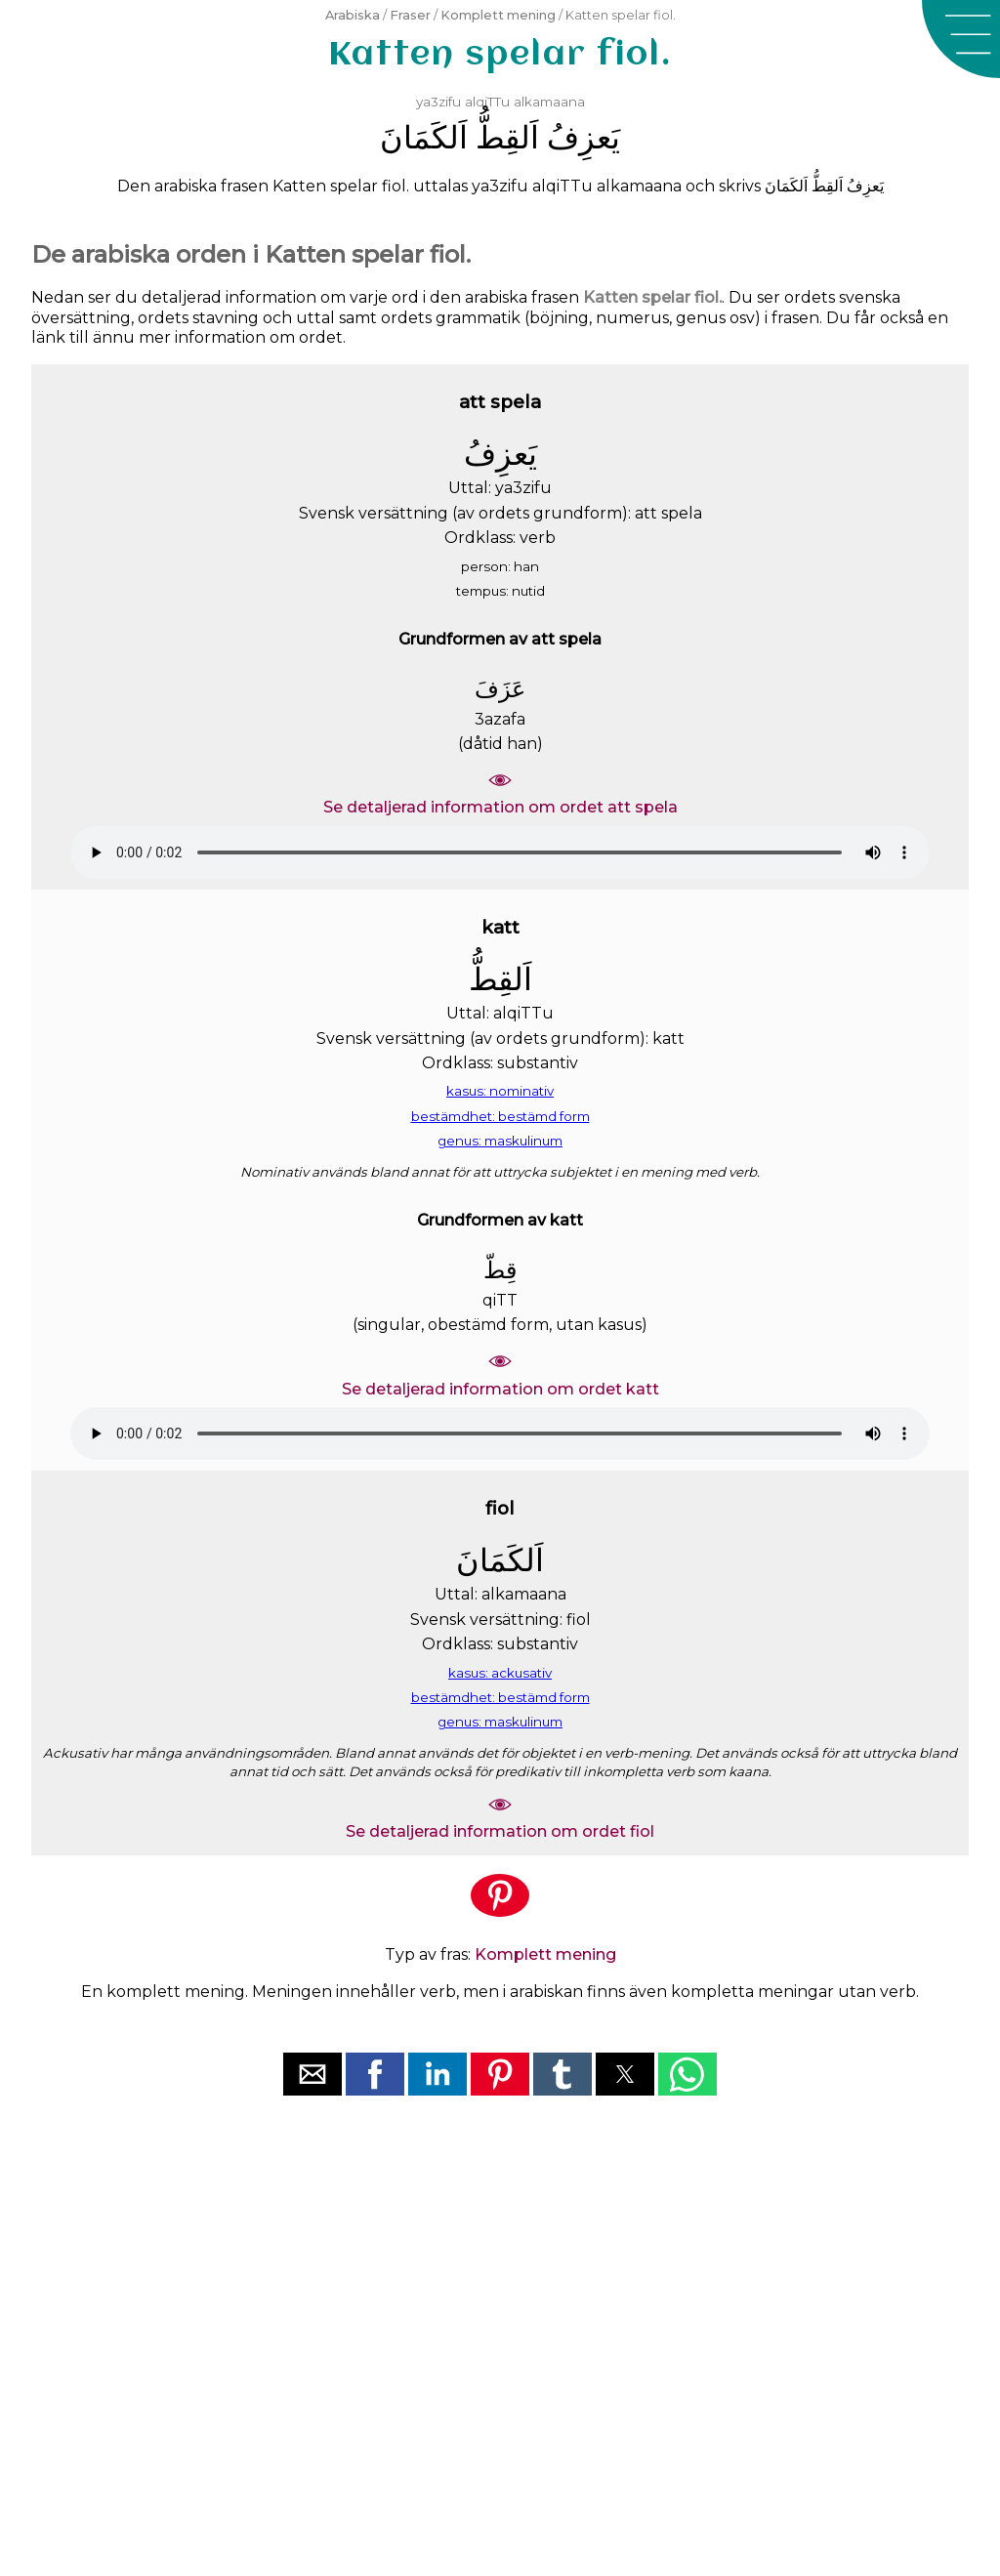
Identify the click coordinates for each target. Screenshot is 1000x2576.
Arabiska (352, 15)
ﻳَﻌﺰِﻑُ (583, 137)
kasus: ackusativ (500, 1673)
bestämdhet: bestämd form (500, 1116)
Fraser (410, 15)
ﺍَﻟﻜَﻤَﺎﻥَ (424, 137)
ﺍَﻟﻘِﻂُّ (507, 137)
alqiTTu (487, 101)
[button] (961, 39)
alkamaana (549, 101)
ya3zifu (438, 101)
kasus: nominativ (500, 1091)
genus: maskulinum (500, 1140)
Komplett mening (498, 15)
